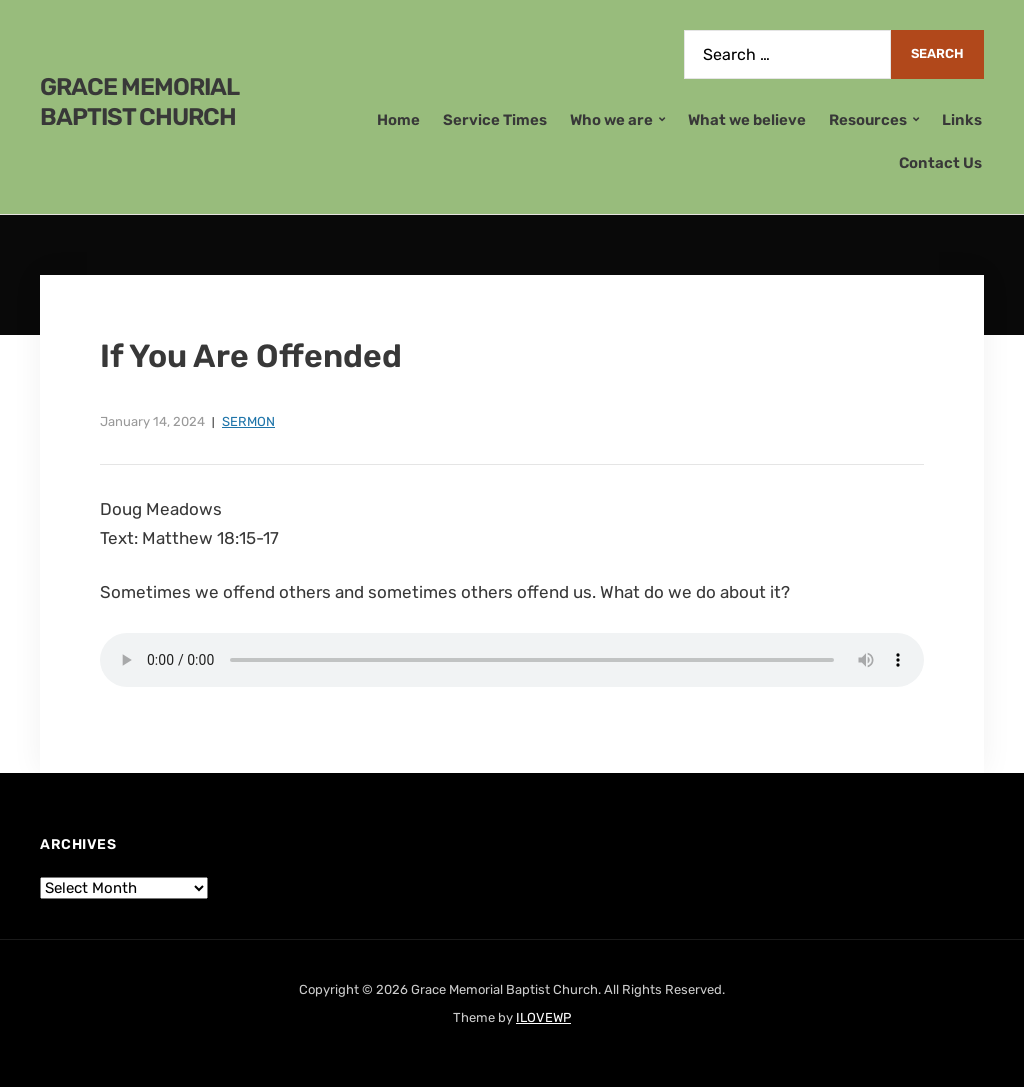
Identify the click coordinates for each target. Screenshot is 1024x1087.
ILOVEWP (543, 1017)
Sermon (248, 421)
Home (398, 120)
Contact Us (940, 163)
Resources (868, 120)
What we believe (747, 120)
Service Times (495, 120)
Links (962, 120)
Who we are (611, 120)
